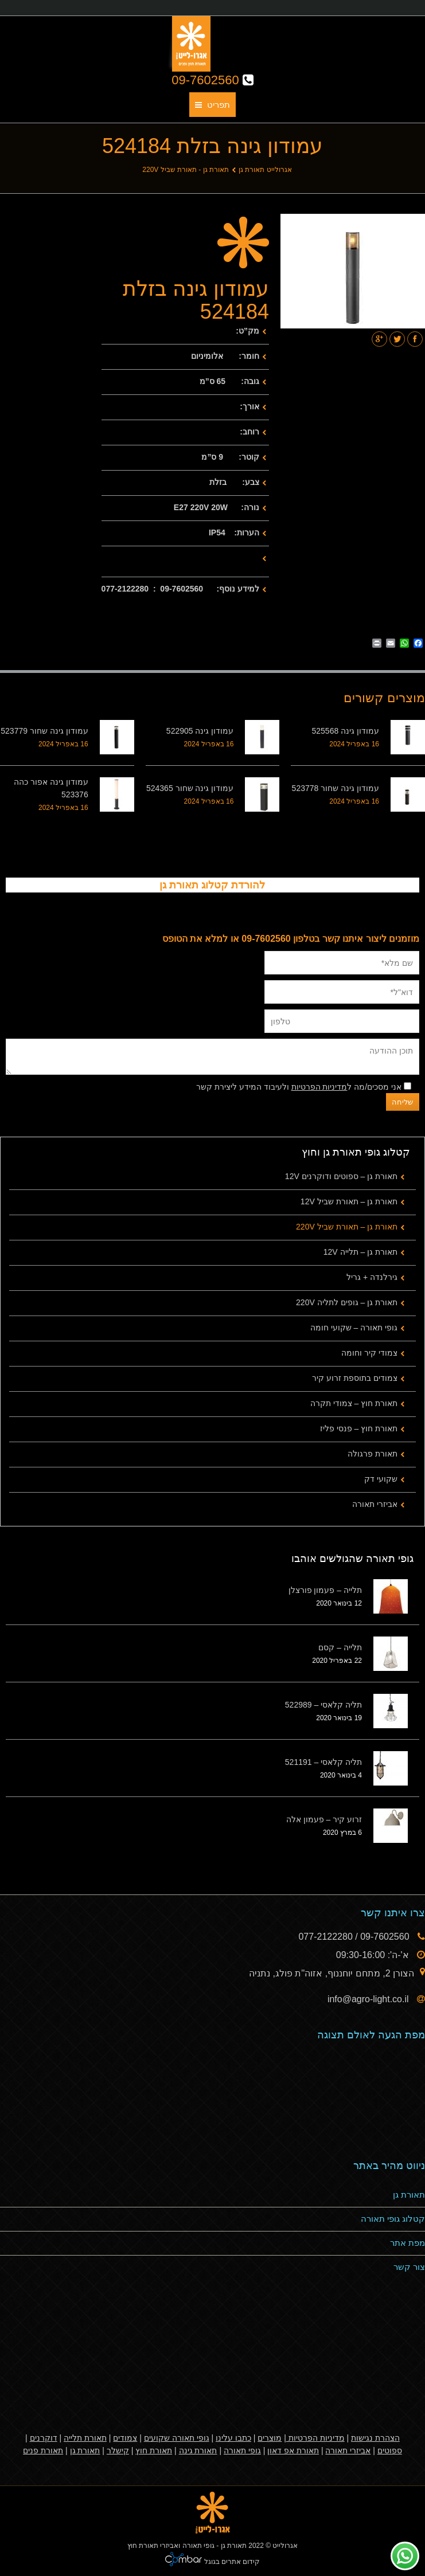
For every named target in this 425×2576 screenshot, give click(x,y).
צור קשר (409, 2267)
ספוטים (389, 2450)
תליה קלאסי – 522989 (323, 1704)
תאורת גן (409, 2194)
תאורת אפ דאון (293, 2450)
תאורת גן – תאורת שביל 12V (349, 1201)
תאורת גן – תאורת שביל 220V (346, 1226)
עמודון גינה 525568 (346, 730)
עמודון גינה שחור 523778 (335, 788)
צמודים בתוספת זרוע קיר (354, 1378)
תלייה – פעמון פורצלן (325, 1590)
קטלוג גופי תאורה (393, 2218)
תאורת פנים (43, 2450)
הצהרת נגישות (375, 2437)
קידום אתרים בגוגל (231, 2562)
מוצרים (270, 2437)
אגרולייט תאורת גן (265, 170)
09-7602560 (212, 80)
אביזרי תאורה (374, 1504)
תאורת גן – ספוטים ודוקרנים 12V (341, 1176)
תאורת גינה (198, 2450)
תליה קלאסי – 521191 (323, 1762)
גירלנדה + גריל (371, 1277)
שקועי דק (380, 1478)
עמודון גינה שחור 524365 (189, 788)
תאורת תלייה (85, 2437)
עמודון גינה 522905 (200, 730)
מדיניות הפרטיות (319, 1086)
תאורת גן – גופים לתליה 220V (346, 1302)
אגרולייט (285, 2546)
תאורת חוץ (153, 2450)
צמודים (125, 2437)
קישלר (118, 2450)
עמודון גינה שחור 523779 (44, 730)
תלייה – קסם (340, 1647)
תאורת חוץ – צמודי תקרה (353, 1403)
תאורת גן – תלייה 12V (360, 1251)
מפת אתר (407, 2243)
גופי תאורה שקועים (176, 2437)
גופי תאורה (242, 2450)
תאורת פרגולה (372, 1453)
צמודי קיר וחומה (369, 1352)
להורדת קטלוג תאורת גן (212, 885)
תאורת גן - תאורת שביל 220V (185, 170)
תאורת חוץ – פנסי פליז (358, 1428)
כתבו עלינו (233, 2437)
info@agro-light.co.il (369, 1999)
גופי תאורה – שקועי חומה (353, 1327)
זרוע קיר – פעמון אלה (324, 1819)
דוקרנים (43, 2437)
